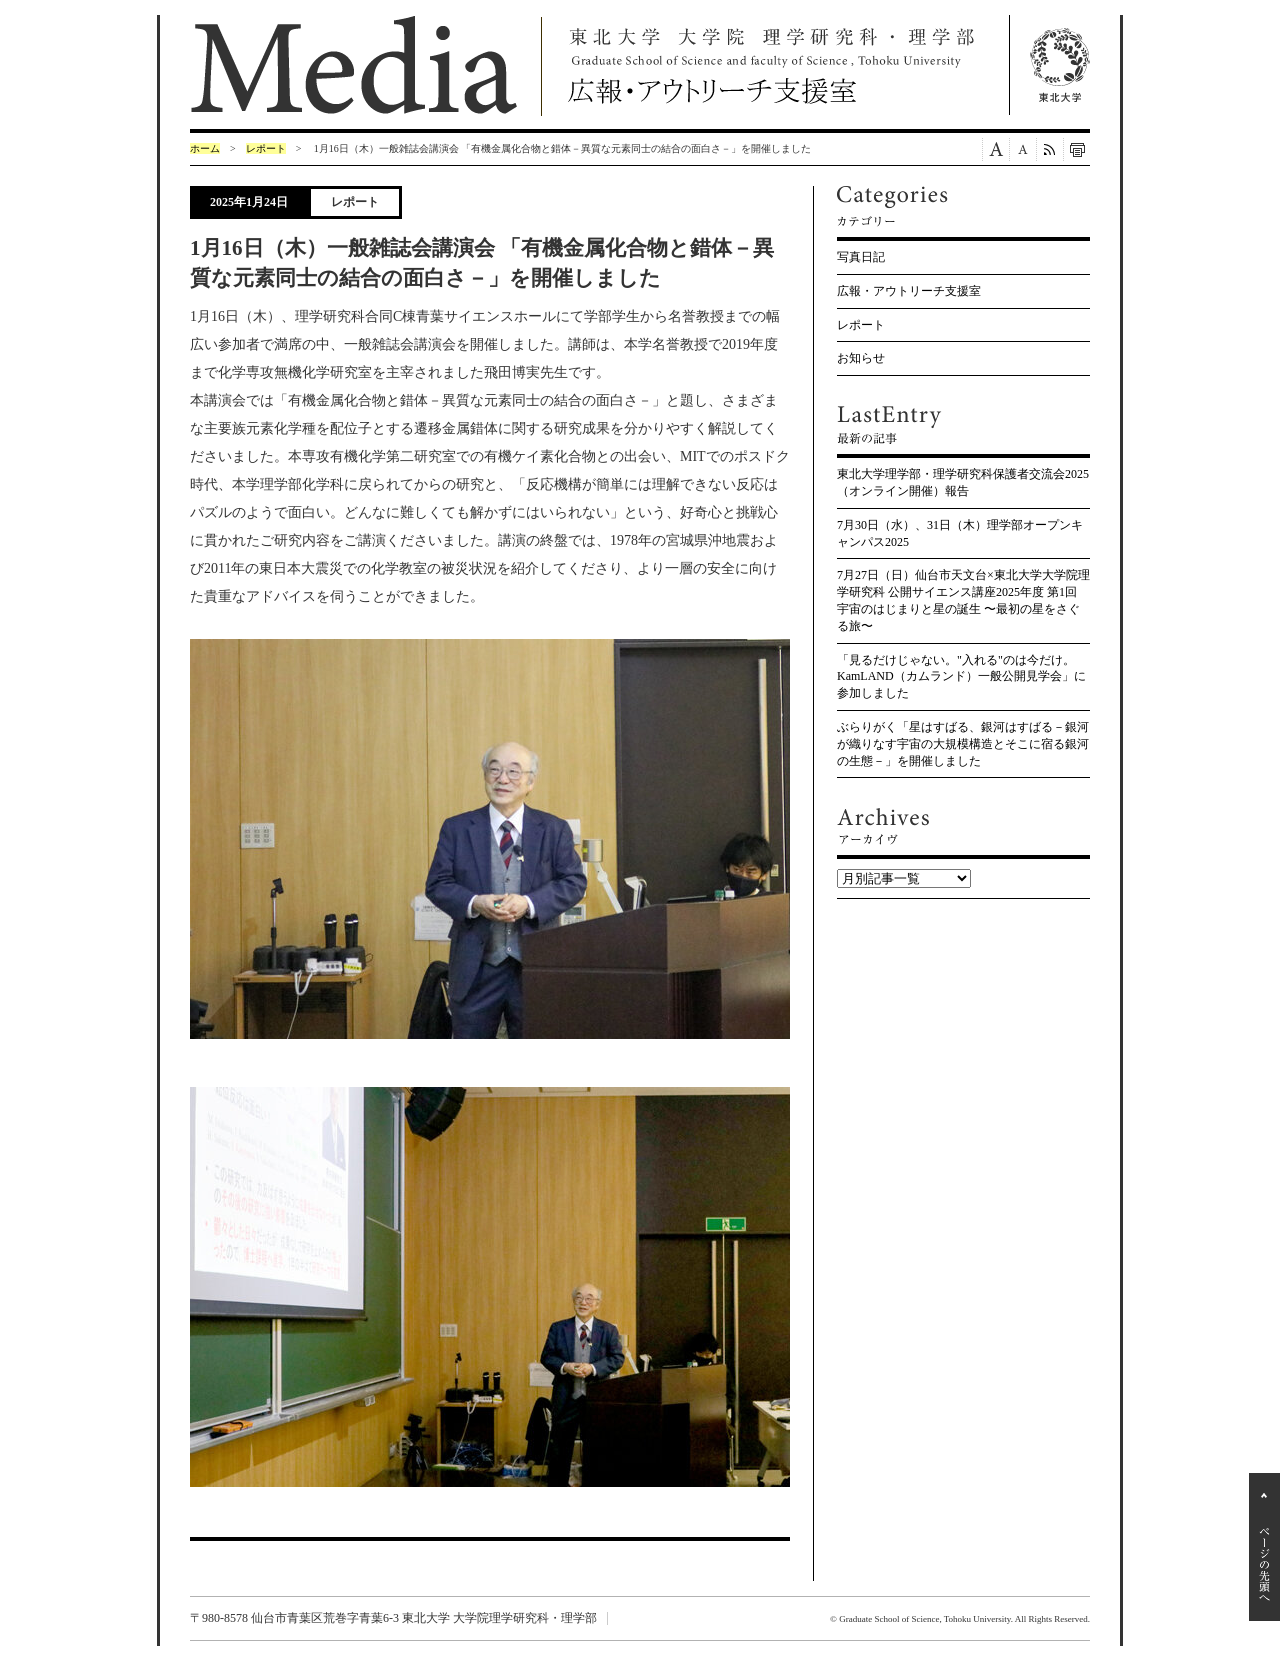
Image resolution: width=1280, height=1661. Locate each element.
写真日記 (861, 257)
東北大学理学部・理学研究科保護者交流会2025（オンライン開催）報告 (963, 482)
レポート (266, 148)
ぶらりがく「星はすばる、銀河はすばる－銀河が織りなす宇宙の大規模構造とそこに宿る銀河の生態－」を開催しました (963, 744)
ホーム (205, 148)
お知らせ (861, 358)
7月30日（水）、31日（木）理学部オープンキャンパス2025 (960, 533)
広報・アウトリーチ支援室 (909, 291)
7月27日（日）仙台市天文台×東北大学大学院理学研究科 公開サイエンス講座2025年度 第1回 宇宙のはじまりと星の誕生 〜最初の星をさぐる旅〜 (963, 600)
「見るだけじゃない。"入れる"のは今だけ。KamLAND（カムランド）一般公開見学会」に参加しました (961, 677)
